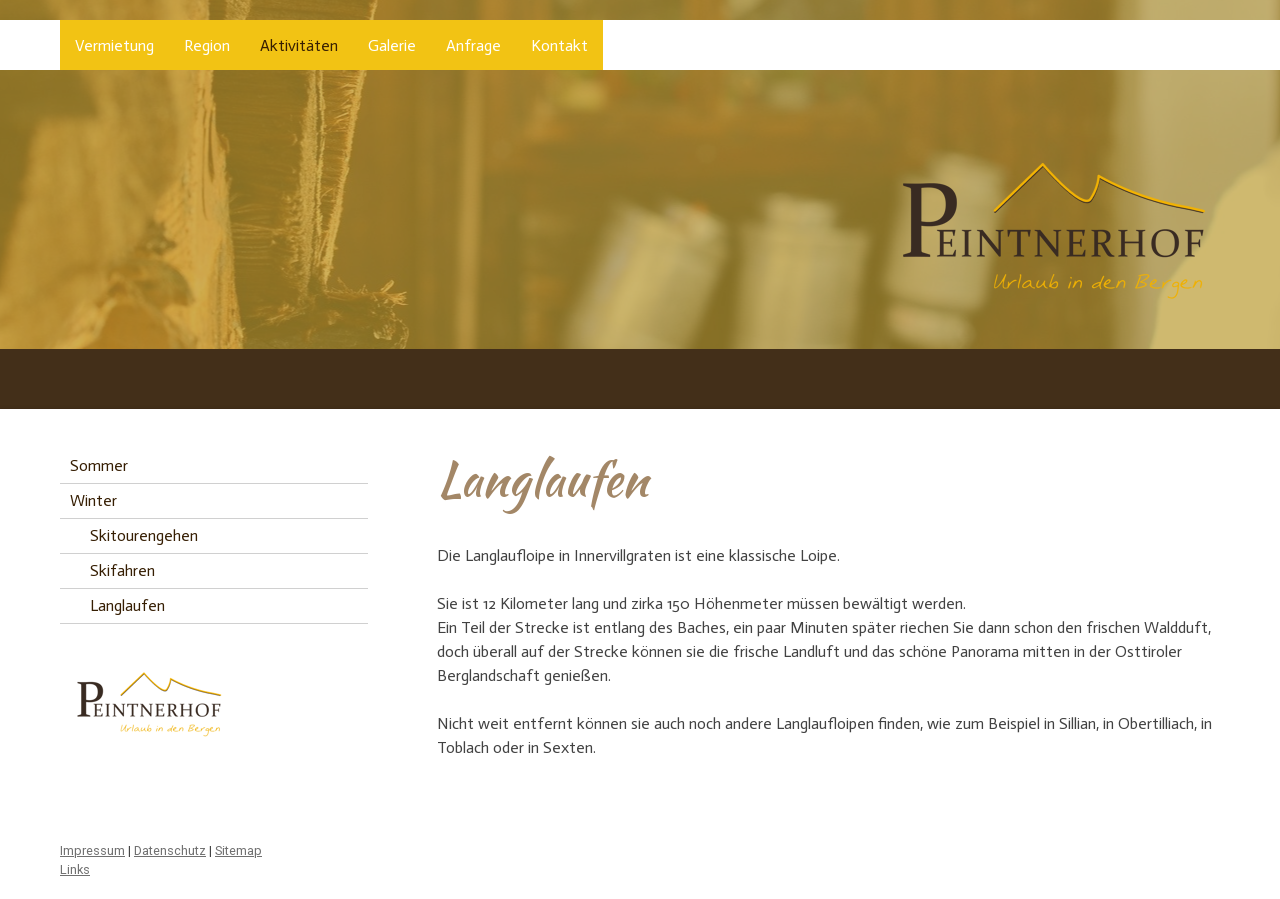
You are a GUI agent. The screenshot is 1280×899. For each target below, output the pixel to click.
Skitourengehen (144, 535)
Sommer (99, 465)
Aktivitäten (299, 45)
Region (207, 45)
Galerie (392, 45)
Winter (93, 500)
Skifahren (122, 570)
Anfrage (473, 45)
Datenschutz (170, 850)
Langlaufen (127, 605)
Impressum (92, 850)
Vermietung (114, 45)
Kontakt (559, 45)
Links (75, 869)
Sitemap (238, 850)
